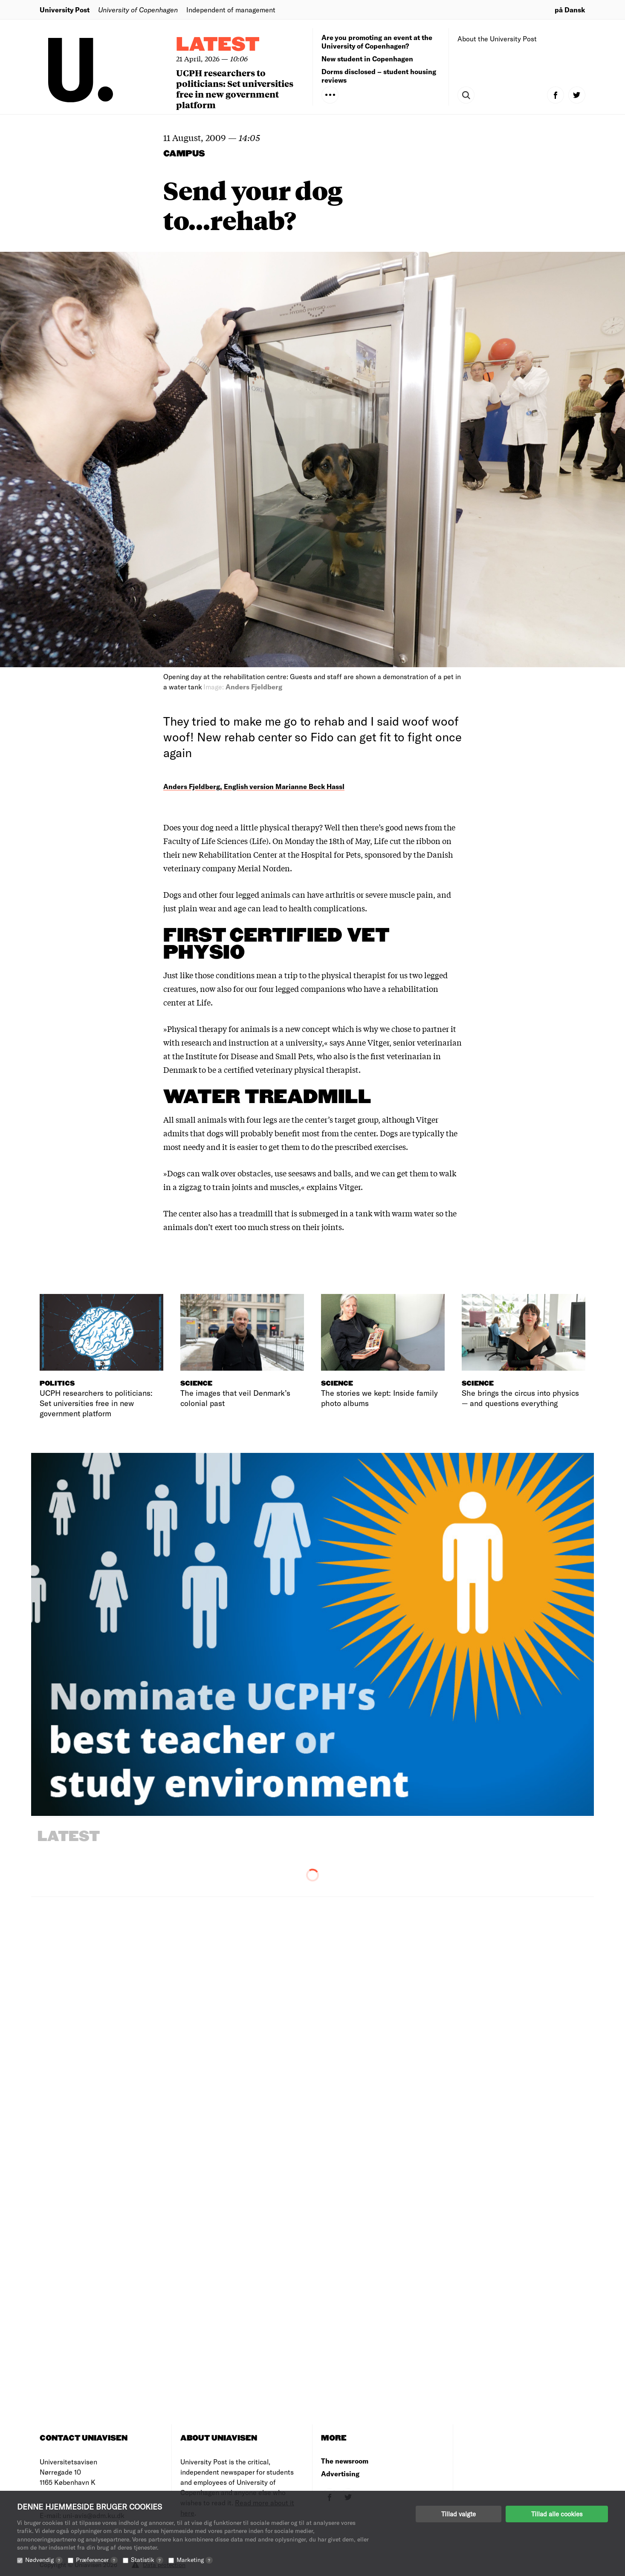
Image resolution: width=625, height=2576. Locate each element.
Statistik (147, 2559)
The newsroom (344, 2461)
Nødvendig (44, 2559)
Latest (218, 45)
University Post (65, 10)
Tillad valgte (458, 2514)
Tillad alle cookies (556, 2514)
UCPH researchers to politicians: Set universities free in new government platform (234, 88)
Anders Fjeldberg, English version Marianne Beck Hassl (253, 786)
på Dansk (570, 10)
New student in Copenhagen (367, 59)
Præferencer (97, 2559)
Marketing (195, 2559)
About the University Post (497, 39)
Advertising (340, 2473)
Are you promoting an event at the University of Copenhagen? (376, 41)
